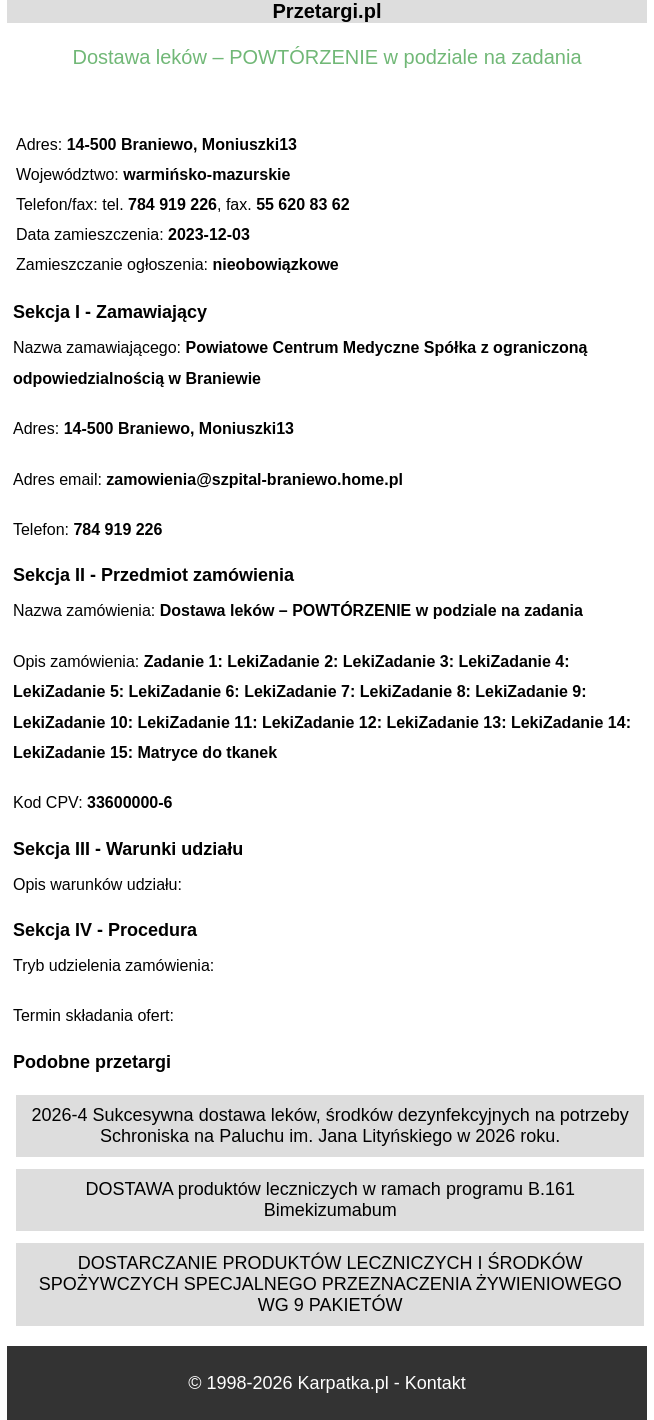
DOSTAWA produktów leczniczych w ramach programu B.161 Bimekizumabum (330, 1199)
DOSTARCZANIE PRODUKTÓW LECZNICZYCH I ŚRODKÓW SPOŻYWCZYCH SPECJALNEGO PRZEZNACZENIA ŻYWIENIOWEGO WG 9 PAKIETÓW (330, 1284)
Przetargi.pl (327, 11)
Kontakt (435, 1383)
